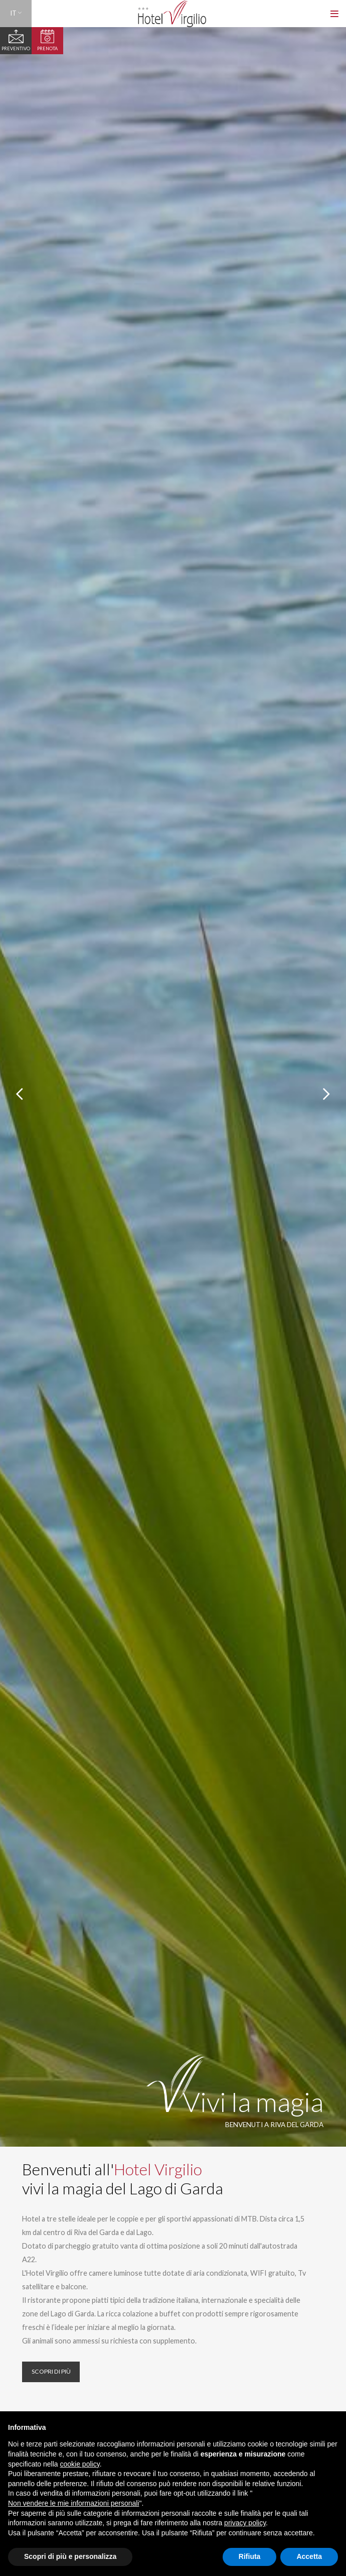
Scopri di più (49, 2370)
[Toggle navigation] (334, 14)
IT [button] (16, 13)
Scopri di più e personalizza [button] (70, 2556)
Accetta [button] (309, 2556)
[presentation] (19, 1094)
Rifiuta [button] (250, 2556)
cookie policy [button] (80, 2464)
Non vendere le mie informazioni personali (73, 2503)
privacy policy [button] (245, 2523)
